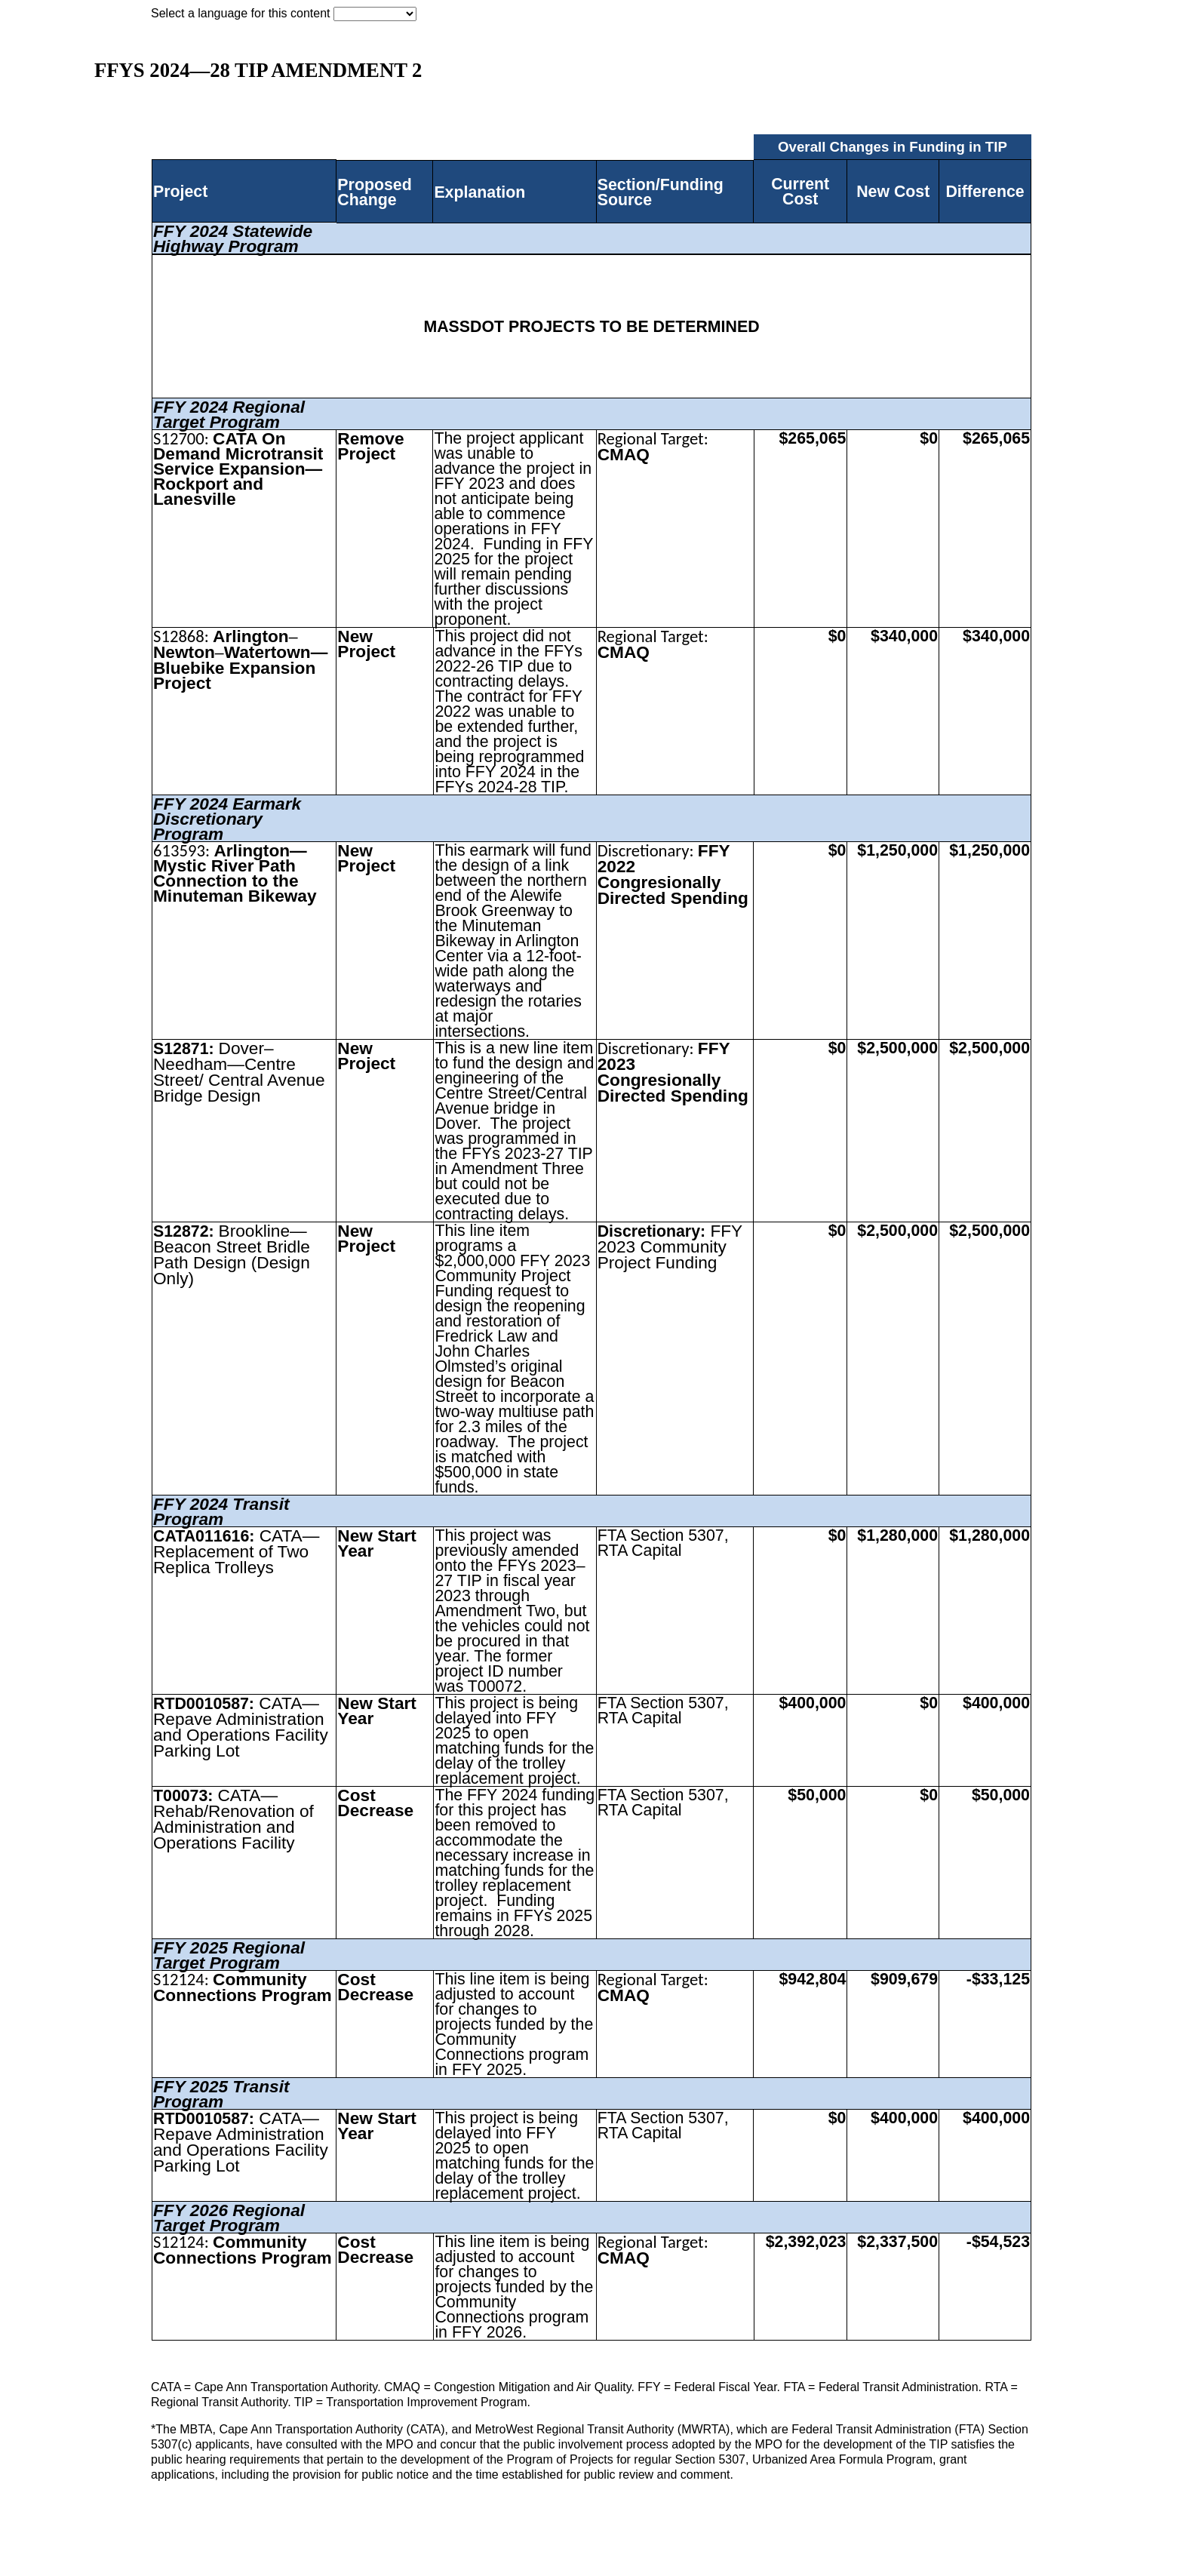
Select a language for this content (240, 13)
